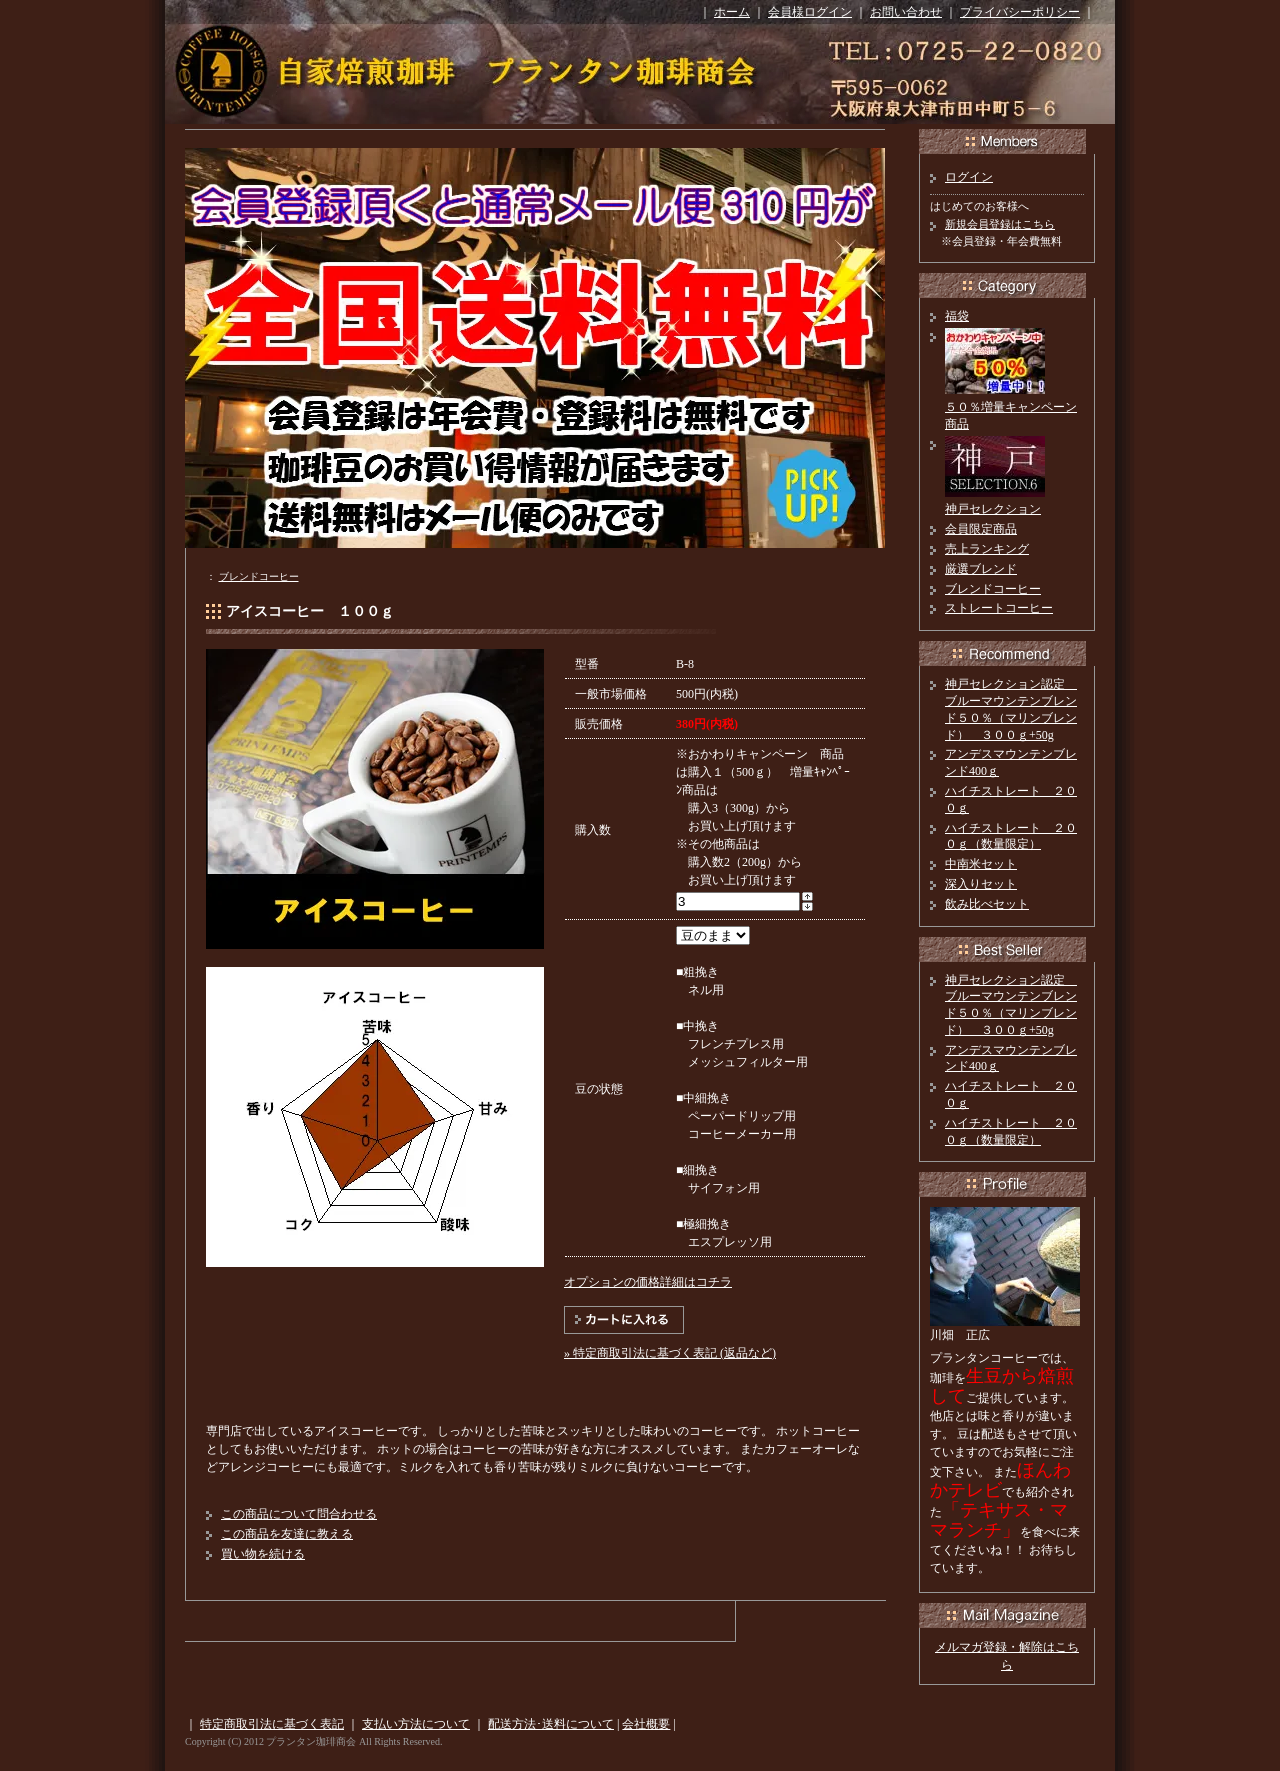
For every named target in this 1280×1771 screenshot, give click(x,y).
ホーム (732, 12)
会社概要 (646, 1724)
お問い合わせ (906, 12)
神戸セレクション (993, 509)
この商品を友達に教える (287, 1534)
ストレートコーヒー (999, 608)
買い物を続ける (263, 1554)
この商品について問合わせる (299, 1514)
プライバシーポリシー (1020, 12)
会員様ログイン (810, 12)
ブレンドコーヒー (259, 576)
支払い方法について (416, 1724)
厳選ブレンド (981, 569)
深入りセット (981, 884)
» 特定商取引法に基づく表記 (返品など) (670, 1353)
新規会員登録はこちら (1000, 224)
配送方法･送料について (551, 1724)
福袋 (957, 316)
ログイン (969, 177)
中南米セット (981, 864)
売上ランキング (987, 549)
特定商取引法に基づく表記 (272, 1724)
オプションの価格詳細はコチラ (648, 1282)
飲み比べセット (987, 904)
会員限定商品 (981, 529)
